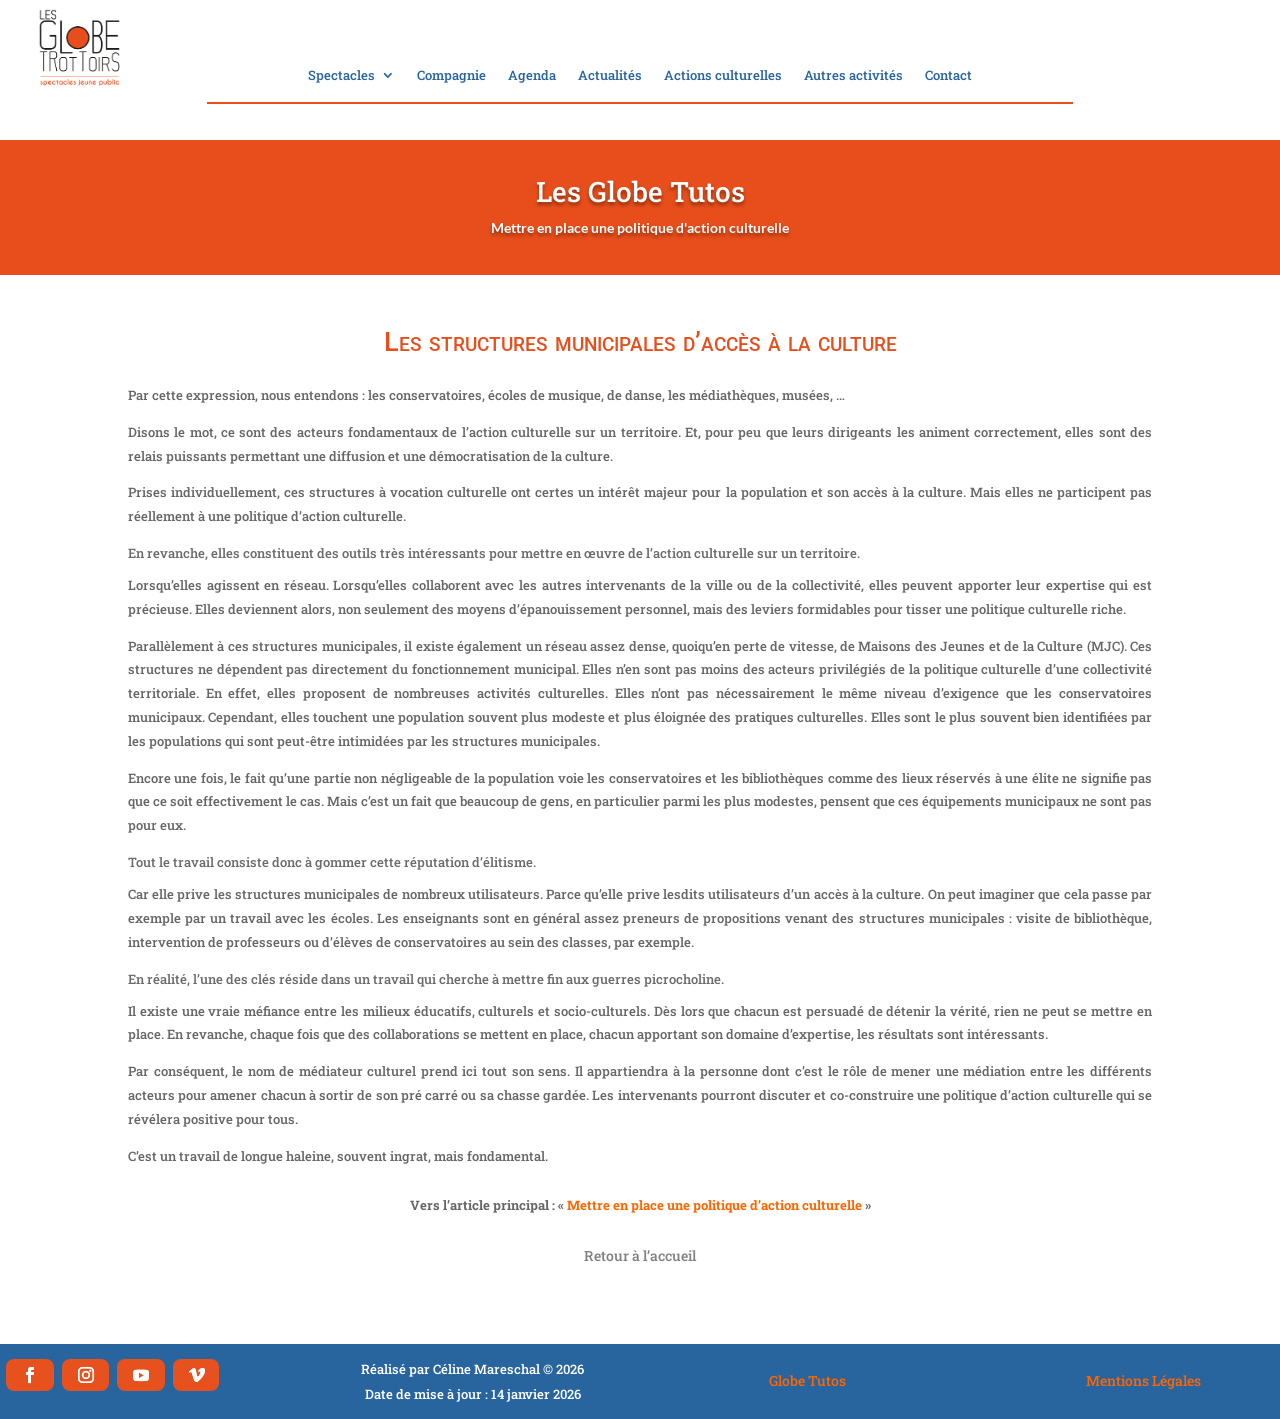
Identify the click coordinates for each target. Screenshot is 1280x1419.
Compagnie (451, 76)
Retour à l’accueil (640, 1255)
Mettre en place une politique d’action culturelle (714, 1205)
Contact (948, 76)
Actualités (610, 76)
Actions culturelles (723, 76)
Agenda (532, 76)
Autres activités (853, 76)
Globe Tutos (807, 1380)
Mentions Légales (1143, 1380)
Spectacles (341, 76)
